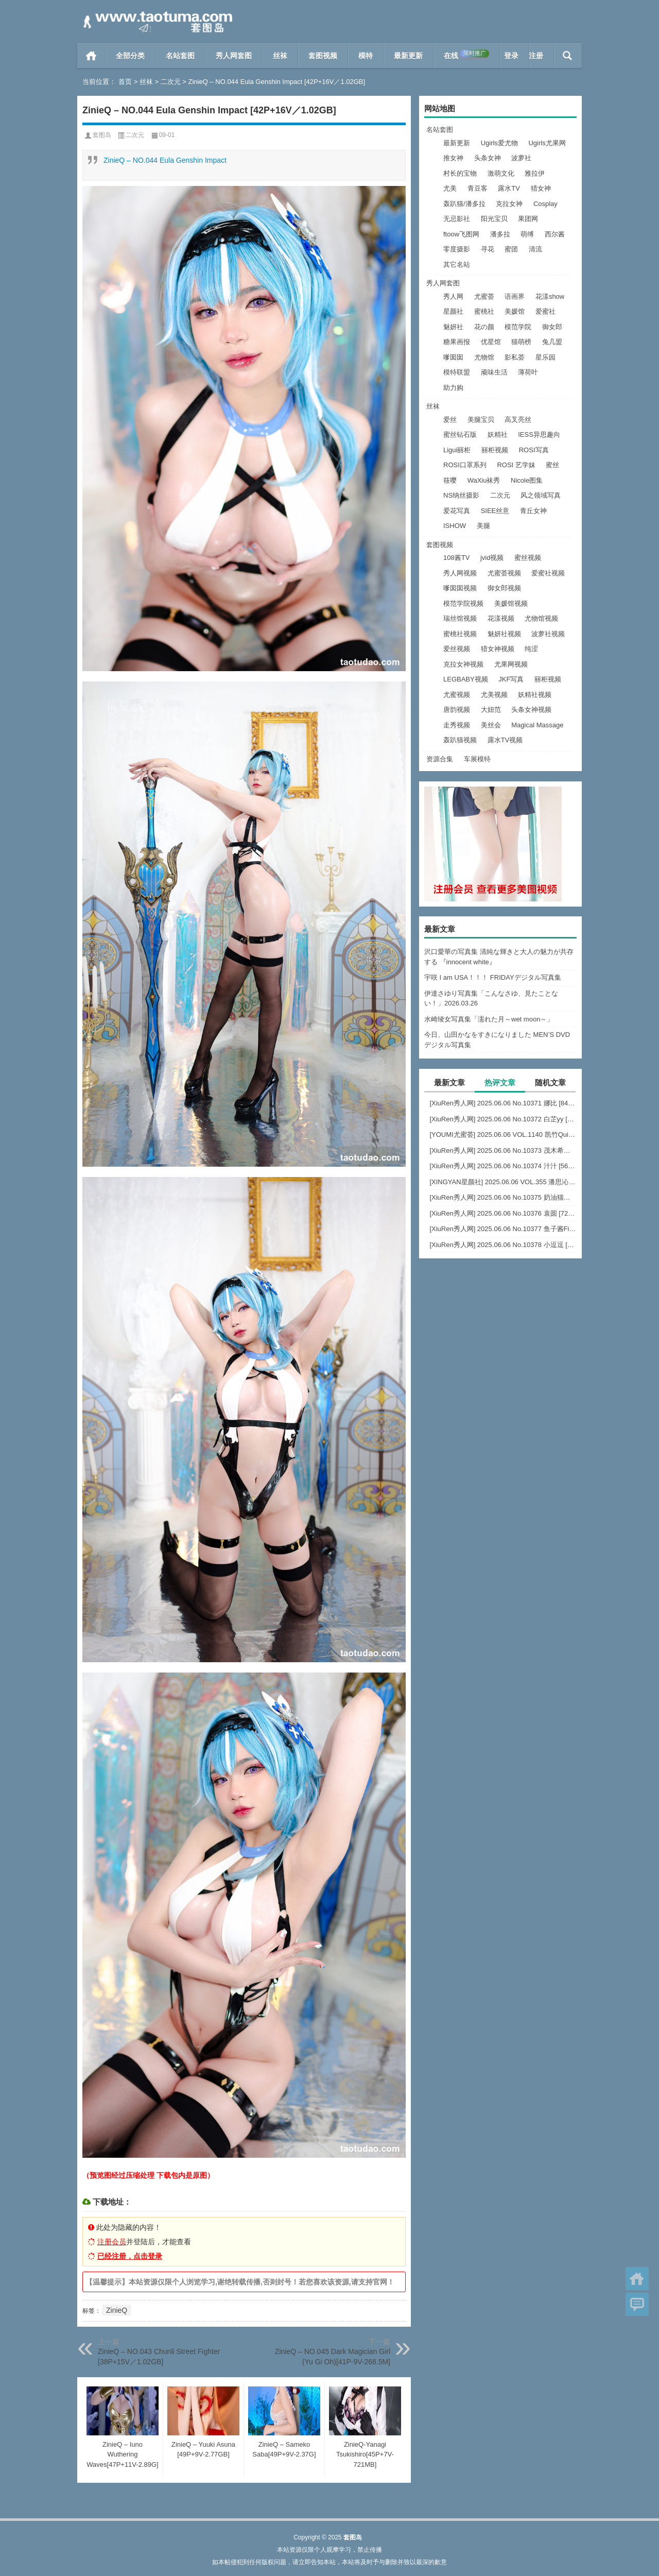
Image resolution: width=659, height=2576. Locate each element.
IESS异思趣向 (539, 434)
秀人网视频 (460, 573)
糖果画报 (456, 342)
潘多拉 (500, 234)
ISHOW (454, 526)
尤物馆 (484, 357)
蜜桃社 (484, 311)
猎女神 (541, 188)
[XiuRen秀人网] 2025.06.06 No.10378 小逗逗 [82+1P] (503, 1245)
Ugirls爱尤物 (499, 143)
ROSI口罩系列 (465, 465)
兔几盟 (552, 342)
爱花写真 (456, 511)
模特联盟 (456, 372)
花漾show (549, 296)
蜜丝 (552, 465)
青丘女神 (533, 511)
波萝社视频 (548, 634)
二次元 (171, 82)
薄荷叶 (528, 372)
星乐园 (545, 357)
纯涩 (531, 649)
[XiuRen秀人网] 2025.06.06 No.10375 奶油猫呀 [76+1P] (503, 1197)
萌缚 (527, 234)
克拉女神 (509, 204)
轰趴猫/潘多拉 (464, 204)
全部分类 (130, 56)
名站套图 (180, 56)
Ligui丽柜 (457, 450)
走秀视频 (456, 725)
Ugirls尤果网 (546, 143)
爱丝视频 (456, 649)
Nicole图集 (527, 480)
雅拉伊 (535, 173)
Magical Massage (537, 725)
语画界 (515, 296)
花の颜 (484, 327)
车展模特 (477, 759)
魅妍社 (453, 327)
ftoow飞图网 (461, 234)
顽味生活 (494, 372)
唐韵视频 (456, 709)
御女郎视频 (504, 588)
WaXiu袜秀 (483, 480)
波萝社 (521, 158)
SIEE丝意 (495, 511)
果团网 (528, 219)
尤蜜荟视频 (504, 573)
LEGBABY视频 (465, 679)
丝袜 (280, 56)
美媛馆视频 (511, 603)
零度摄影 (456, 249)
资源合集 (439, 759)
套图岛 (102, 135)
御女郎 (552, 327)
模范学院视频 (463, 603)
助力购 (453, 387)
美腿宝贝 (480, 419)
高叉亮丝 (518, 419)
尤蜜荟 (484, 296)
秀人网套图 (234, 56)
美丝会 (491, 725)
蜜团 (511, 249)
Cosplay (545, 204)
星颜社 (453, 311)
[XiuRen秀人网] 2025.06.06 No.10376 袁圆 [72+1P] (503, 1213)
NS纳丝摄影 (461, 495)
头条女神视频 (531, 709)
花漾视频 (501, 618)
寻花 (487, 249)
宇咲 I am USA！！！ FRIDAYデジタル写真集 (492, 977)
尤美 (450, 188)
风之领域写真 (541, 495)
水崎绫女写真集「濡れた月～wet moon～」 (488, 1019)
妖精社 (498, 434)
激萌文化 (501, 173)
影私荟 (515, 357)
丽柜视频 (494, 450)
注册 (536, 56)
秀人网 (453, 296)
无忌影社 (456, 219)
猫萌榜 (521, 342)
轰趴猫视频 (460, 740)
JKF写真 (511, 679)
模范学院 (518, 327)
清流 (535, 249)
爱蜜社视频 (548, 573)
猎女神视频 (497, 649)
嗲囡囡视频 (460, 588)
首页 (91, 55)
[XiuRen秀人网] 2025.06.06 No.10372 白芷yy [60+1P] (503, 1119)
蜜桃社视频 (460, 634)
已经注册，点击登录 (129, 2256)
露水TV (509, 188)
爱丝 (450, 419)
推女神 (453, 158)
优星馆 (491, 342)
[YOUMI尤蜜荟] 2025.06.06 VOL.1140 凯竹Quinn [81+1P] (503, 1134)
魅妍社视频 (504, 634)
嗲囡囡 (453, 357)
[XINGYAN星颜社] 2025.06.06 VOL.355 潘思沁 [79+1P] (503, 1182)
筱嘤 (450, 480)
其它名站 (456, 264)
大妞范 (491, 709)
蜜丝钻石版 (460, 434)
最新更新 (408, 56)
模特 (365, 56)
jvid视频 (492, 557)
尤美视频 (494, 694)
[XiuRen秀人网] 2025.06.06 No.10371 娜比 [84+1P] (503, 1103)
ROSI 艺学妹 (516, 465)
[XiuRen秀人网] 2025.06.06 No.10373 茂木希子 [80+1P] (503, 1150)
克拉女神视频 (463, 664)
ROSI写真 (534, 450)
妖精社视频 (534, 694)
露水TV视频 (505, 740)
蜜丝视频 (527, 557)
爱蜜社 (545, 311)
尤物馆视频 (541, 618)
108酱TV (456, 557)
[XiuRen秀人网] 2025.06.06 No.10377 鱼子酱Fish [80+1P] (503, 1229)
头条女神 (487, 158)
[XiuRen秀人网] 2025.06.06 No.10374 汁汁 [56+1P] (503, 1166)
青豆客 (477, 188)
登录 (511, 56)
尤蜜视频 (456, 694)
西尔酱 (555, 234)
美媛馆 (515, 311)
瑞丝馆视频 (460, 618)
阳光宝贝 (494, 219)
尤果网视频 (511, 664)
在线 (466, 54)
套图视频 (322, 56)
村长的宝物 (460, 173)
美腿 (483, 526)
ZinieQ (116, 2310)
